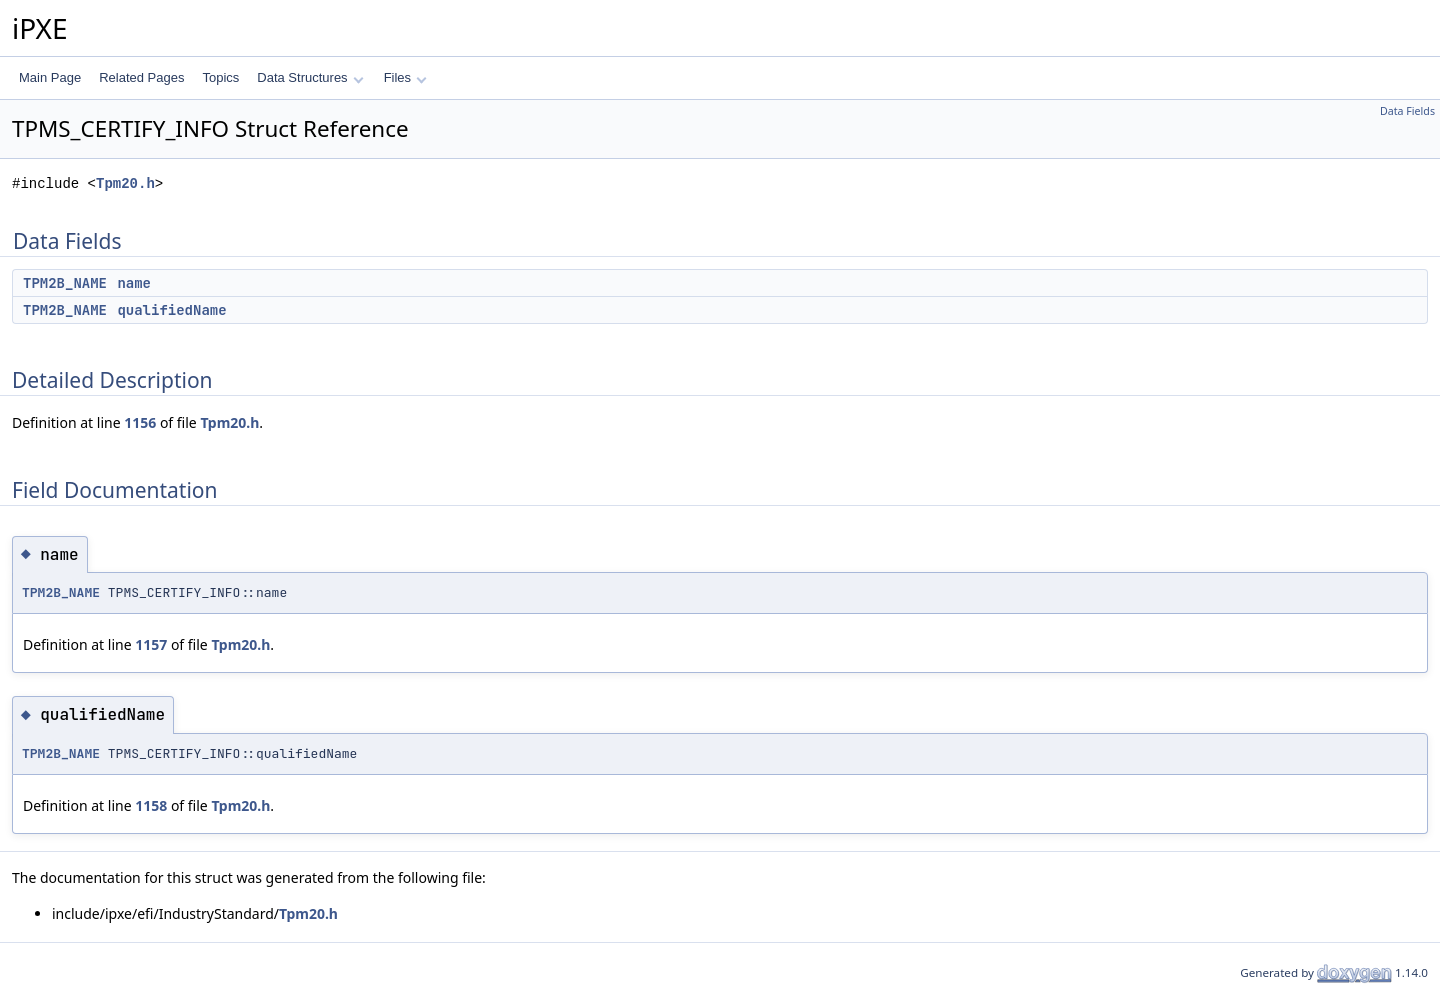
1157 (151, 644)
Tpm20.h (125, 183)
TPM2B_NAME (65, 283)
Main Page (50, 77)
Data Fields (1407, 111)
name (134, 283)
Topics (220, 77)
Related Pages (141, 77)
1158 (151, 805)
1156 (140, 422)
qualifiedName (171, 310)
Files (405, 77)
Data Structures (310, 77)
